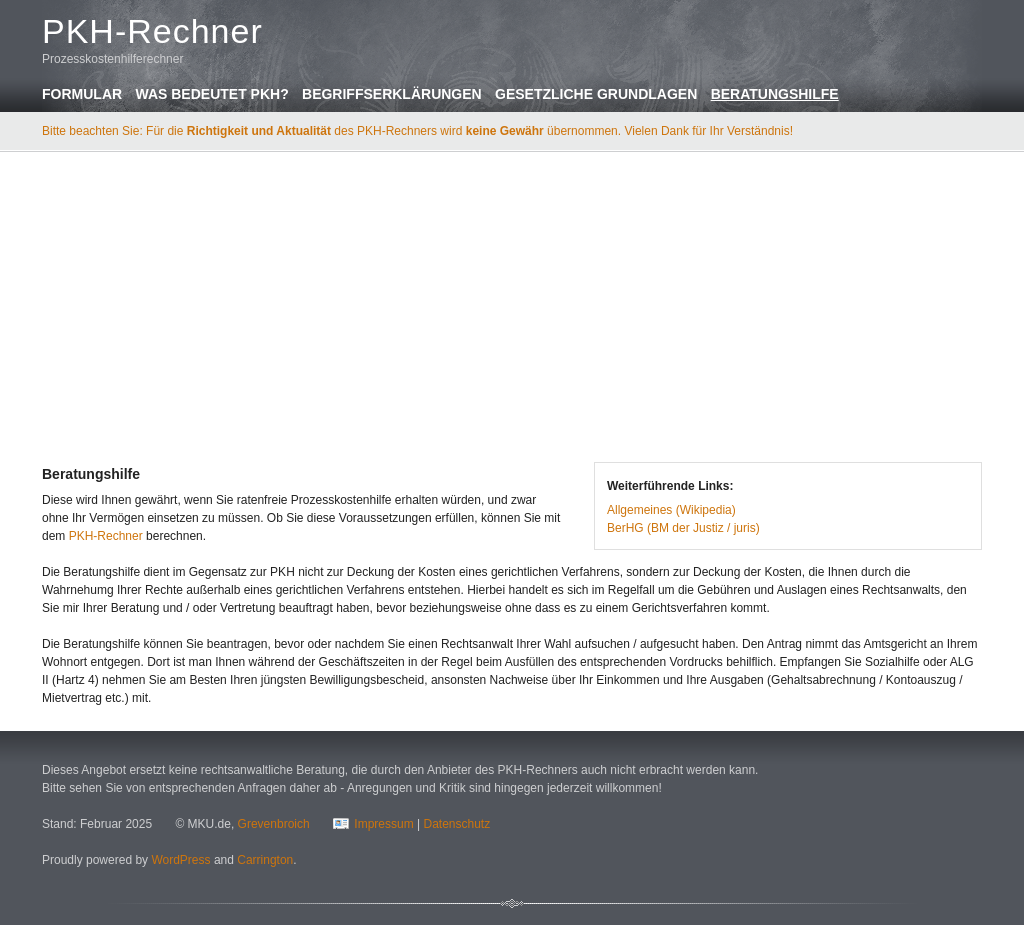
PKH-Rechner (106, 536)
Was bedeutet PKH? (211, 94)
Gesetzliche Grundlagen (596, 94)
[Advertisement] (512, 304)
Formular (82, 94)
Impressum (383, 824)
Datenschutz (456, 824)
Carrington (265, 860)
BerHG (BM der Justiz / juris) (683, 528)
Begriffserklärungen (392, 94)
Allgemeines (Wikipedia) (671, 510)
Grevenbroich (274, 824)
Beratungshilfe (775, 94)
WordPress (180, 860)
